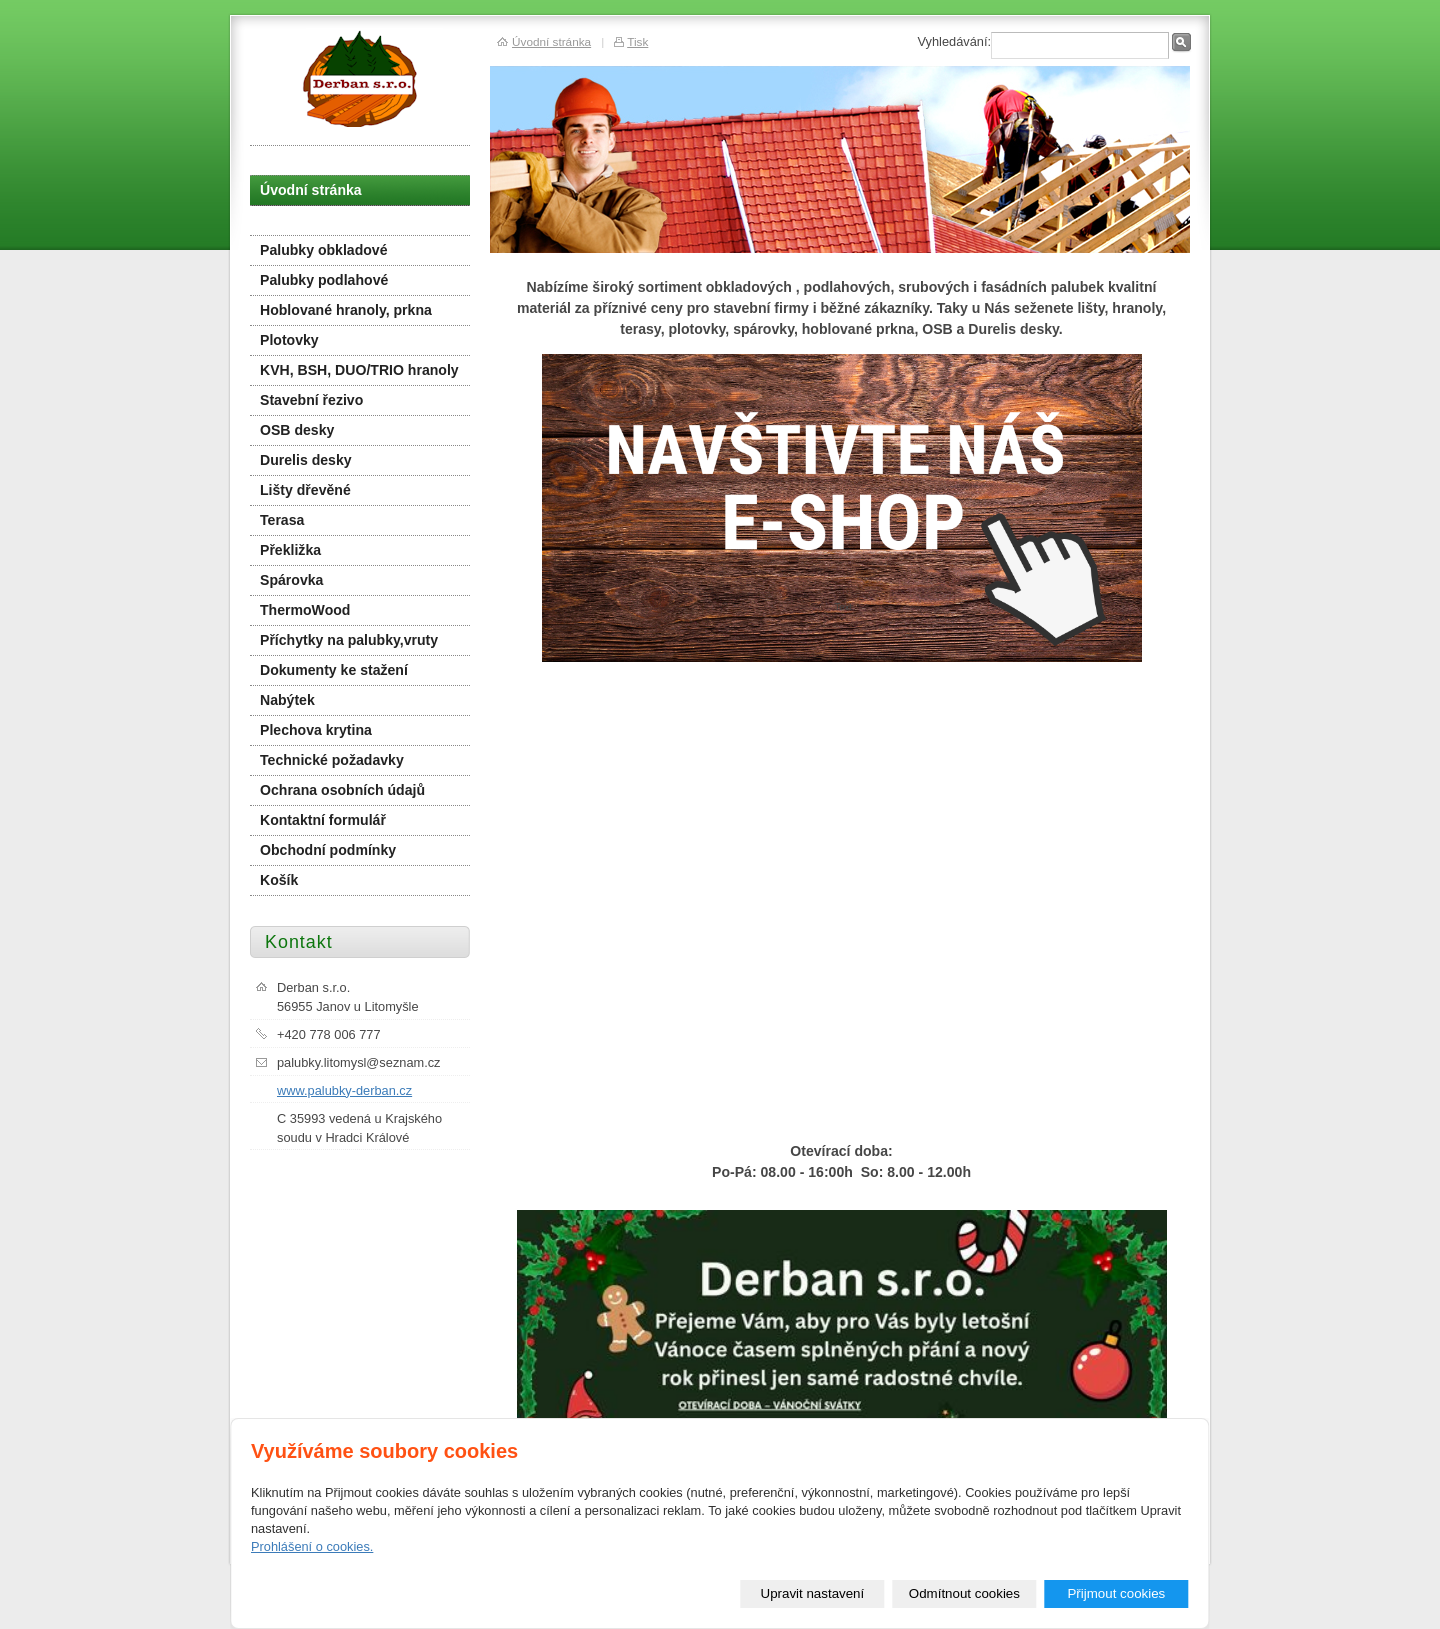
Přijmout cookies (1116, 1593)
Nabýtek (287, 700)
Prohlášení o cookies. (312, 1546)
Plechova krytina (316, 730)
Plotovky (289, 340)
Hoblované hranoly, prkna (346, 310)
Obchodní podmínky (328, 850)
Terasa (282, 520)
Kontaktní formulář (323, 820)
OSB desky (297, 430)
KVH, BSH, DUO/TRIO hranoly (359, 370)
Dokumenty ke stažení (334, 670)
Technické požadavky (332, 760)
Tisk (637, 41)
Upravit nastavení (813, 1593)
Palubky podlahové (324, 280)
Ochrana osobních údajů (342, 790)
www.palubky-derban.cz (344, 1090)
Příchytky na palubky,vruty (349, 640)
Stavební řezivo (311, 400)
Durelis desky (306, 460)
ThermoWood (305, 610)
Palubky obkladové (324, 250)
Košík (279, 880)
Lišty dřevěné (305, 490)
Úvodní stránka (311, 190)
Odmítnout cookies (964, 1593)
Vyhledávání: (954, 41)
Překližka (290, 550)
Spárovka (291, 580)
